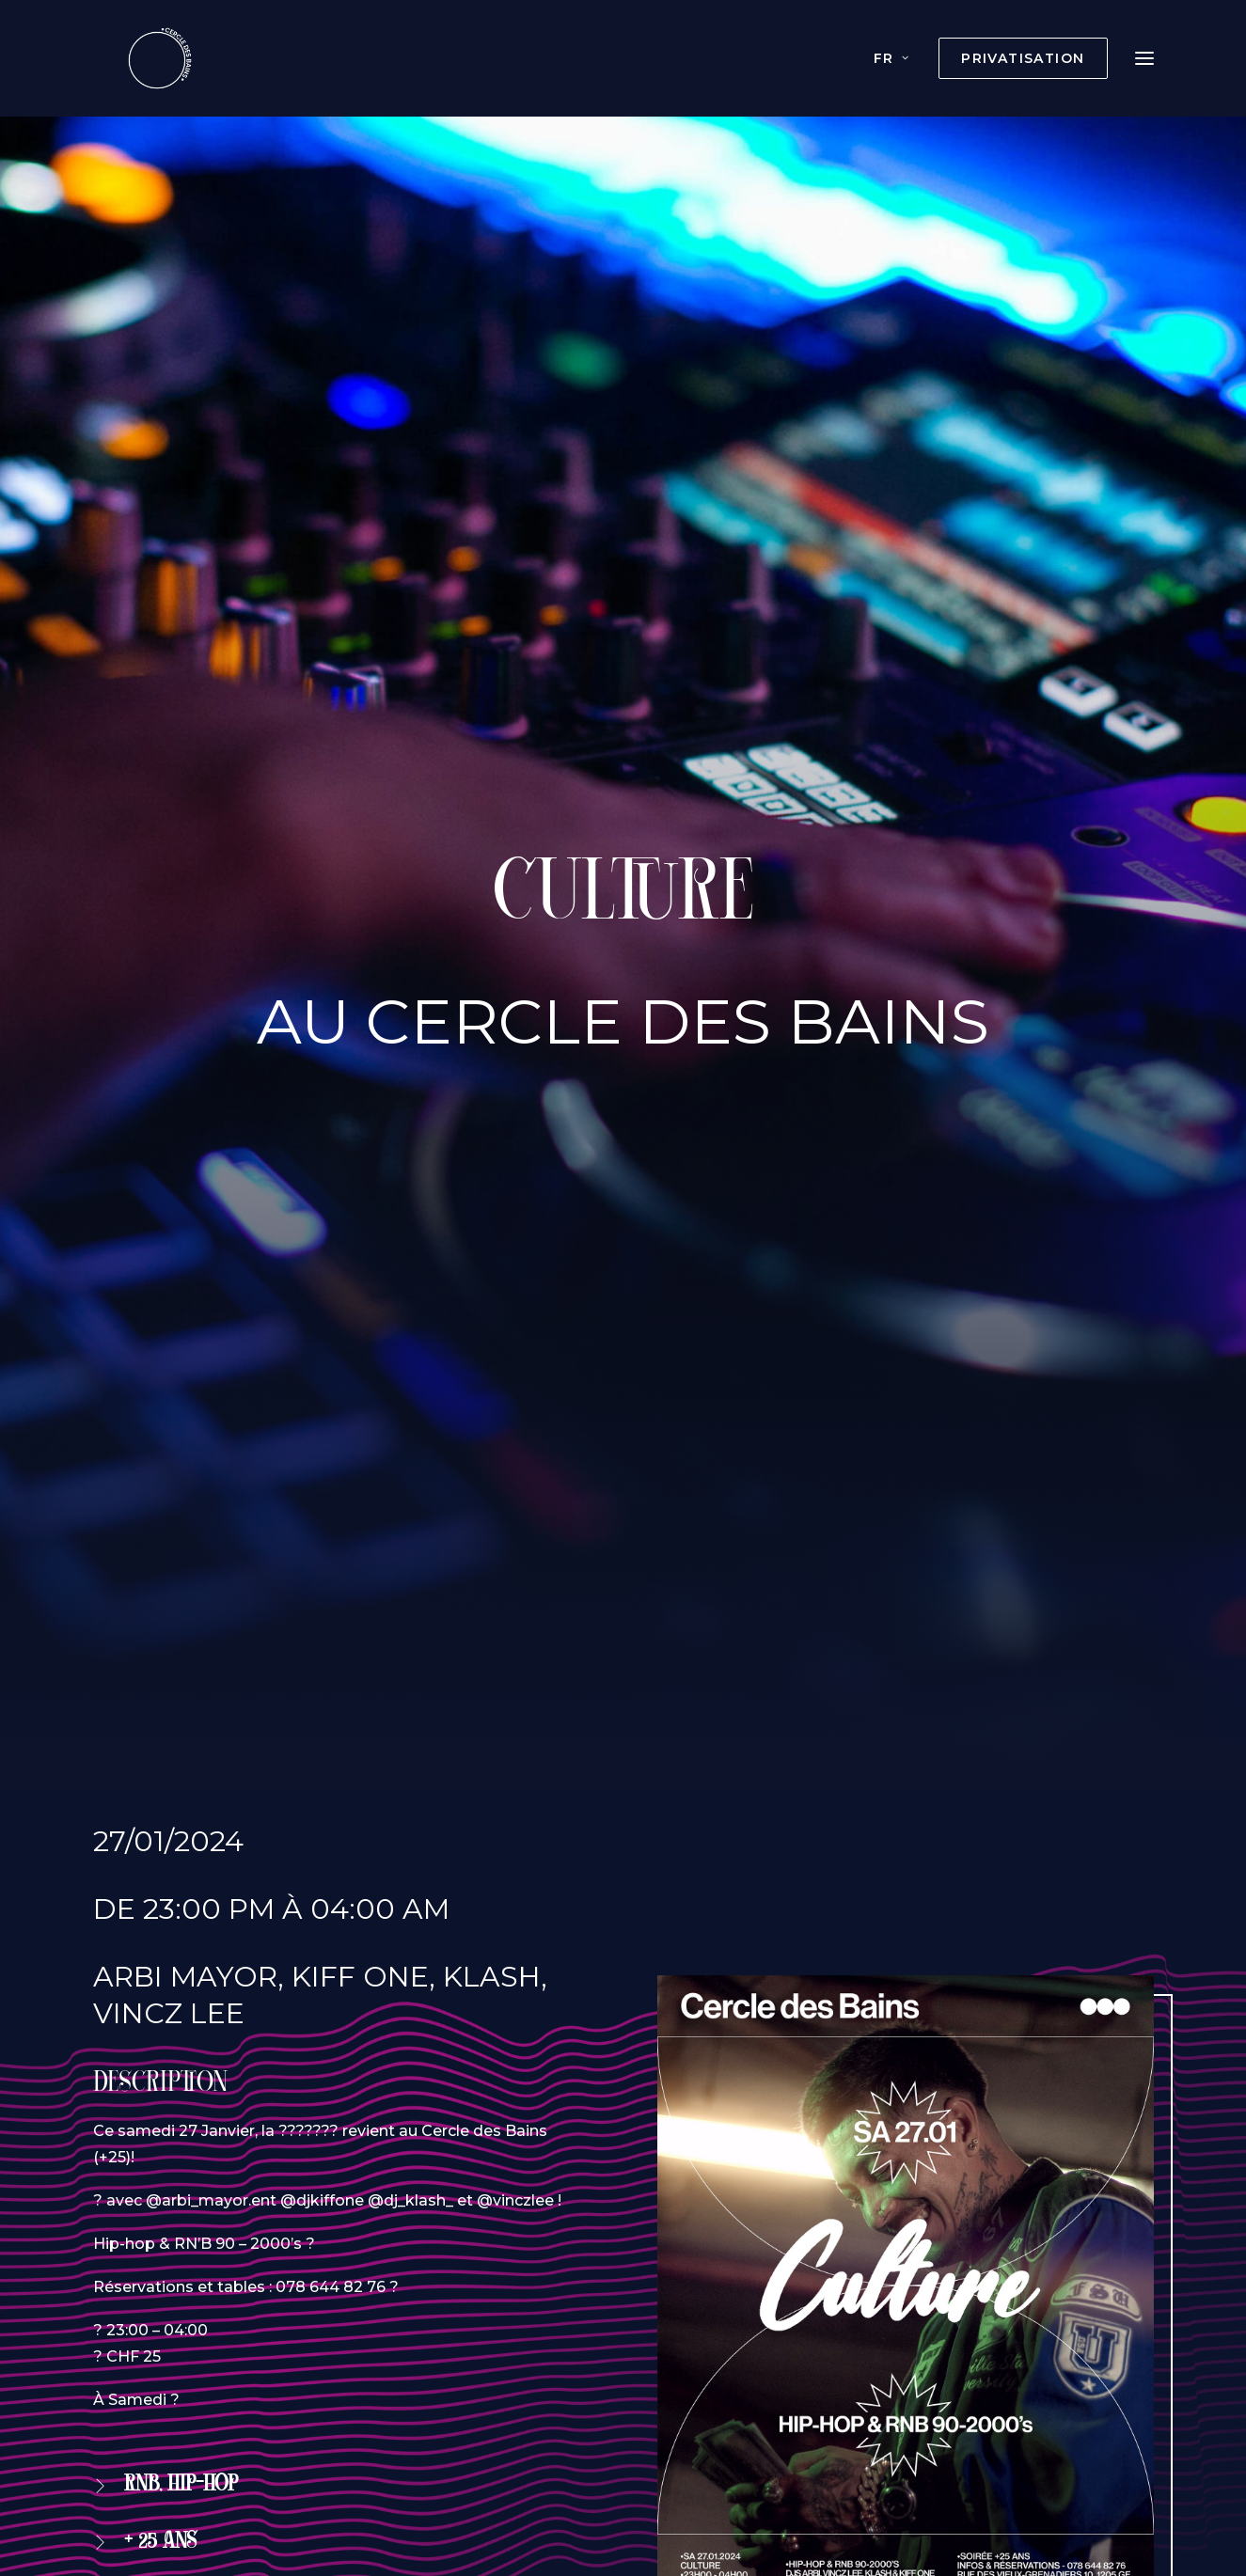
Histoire (652, 2412)
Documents (849, 2412)
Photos (741, 2412)
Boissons (556, 2412)
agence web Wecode (724, 2496)
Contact (961, 2412)
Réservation (183, 1456)
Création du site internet (532, 2496)
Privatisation (304, 2412)
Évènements (438, 2412)
